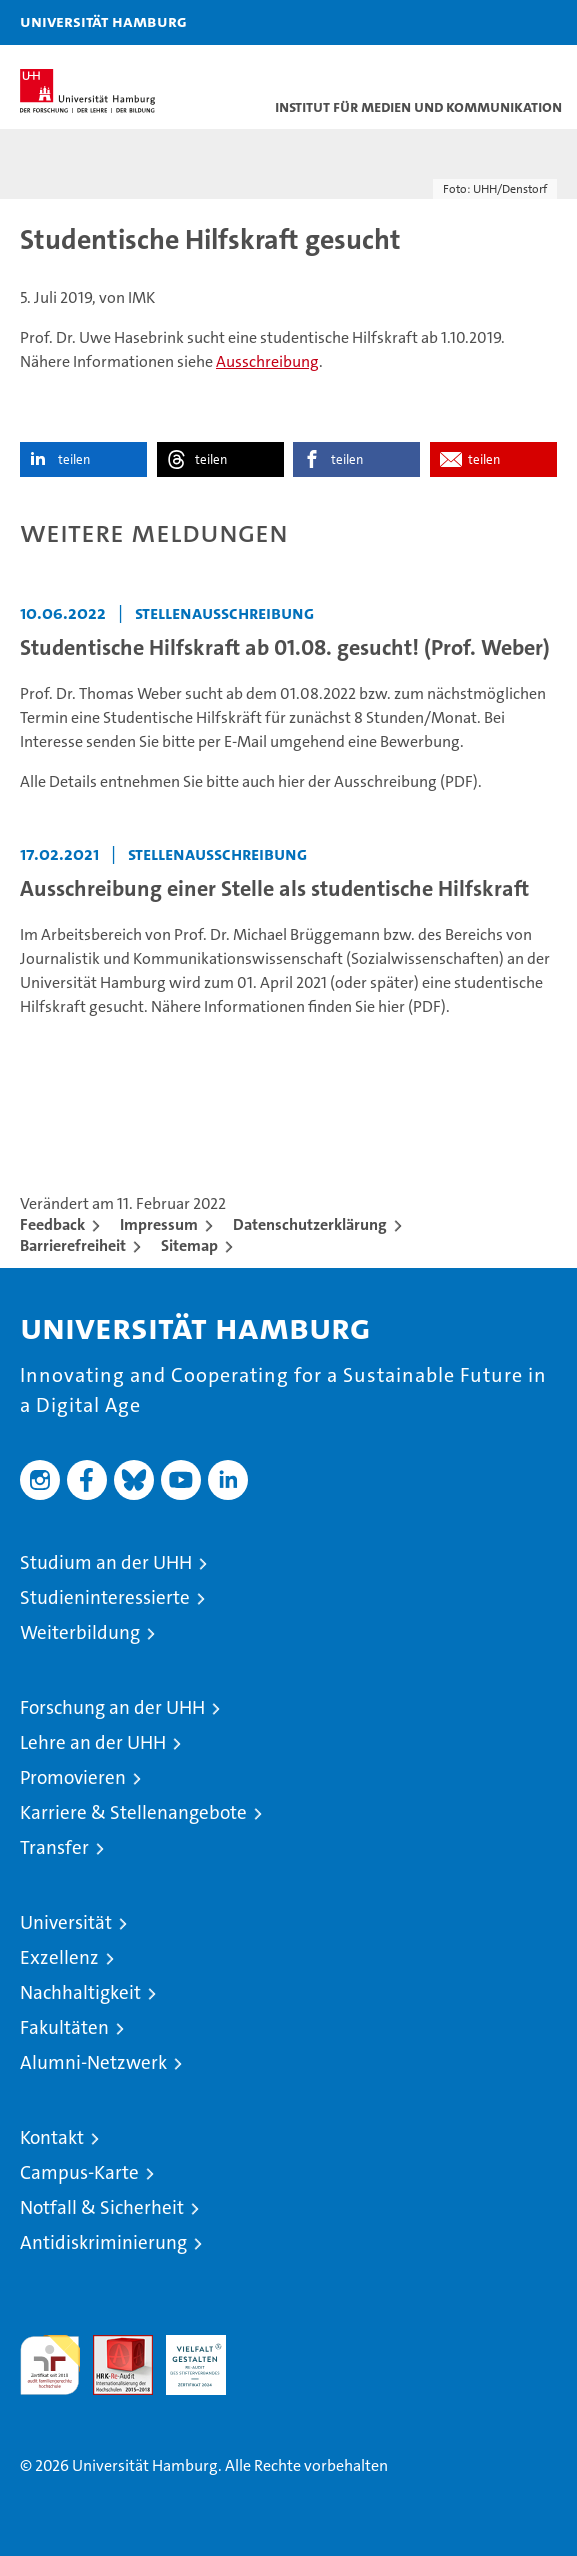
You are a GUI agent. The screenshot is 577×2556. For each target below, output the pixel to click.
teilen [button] (74, 459)
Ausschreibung (267, 361)
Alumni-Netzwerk (93, 2062)
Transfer (54, 1847)
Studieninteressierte (105, 1597)
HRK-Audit (185, 2356)
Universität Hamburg (103, 21)
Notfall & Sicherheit (102, 2207)
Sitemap (189, 1245)
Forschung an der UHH (112, 1707)
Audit (112, 2345)
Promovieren (73, 1777)
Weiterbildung (80, 1632)
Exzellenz (59, 1957)
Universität (66, 1922)
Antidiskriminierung (103, 2242)
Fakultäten (64, 2027)
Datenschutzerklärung (310, 1224)
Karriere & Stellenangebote (133, 1812)
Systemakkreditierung (269, 2345)
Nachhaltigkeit (80, 1992)
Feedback (52, 1224)
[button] (499, 22)
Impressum (159, 1224)
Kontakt (52, 2137)
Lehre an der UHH (93, 1742)
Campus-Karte (79, 2172)
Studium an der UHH (106, 1562)
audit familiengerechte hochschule (50, 2365)
